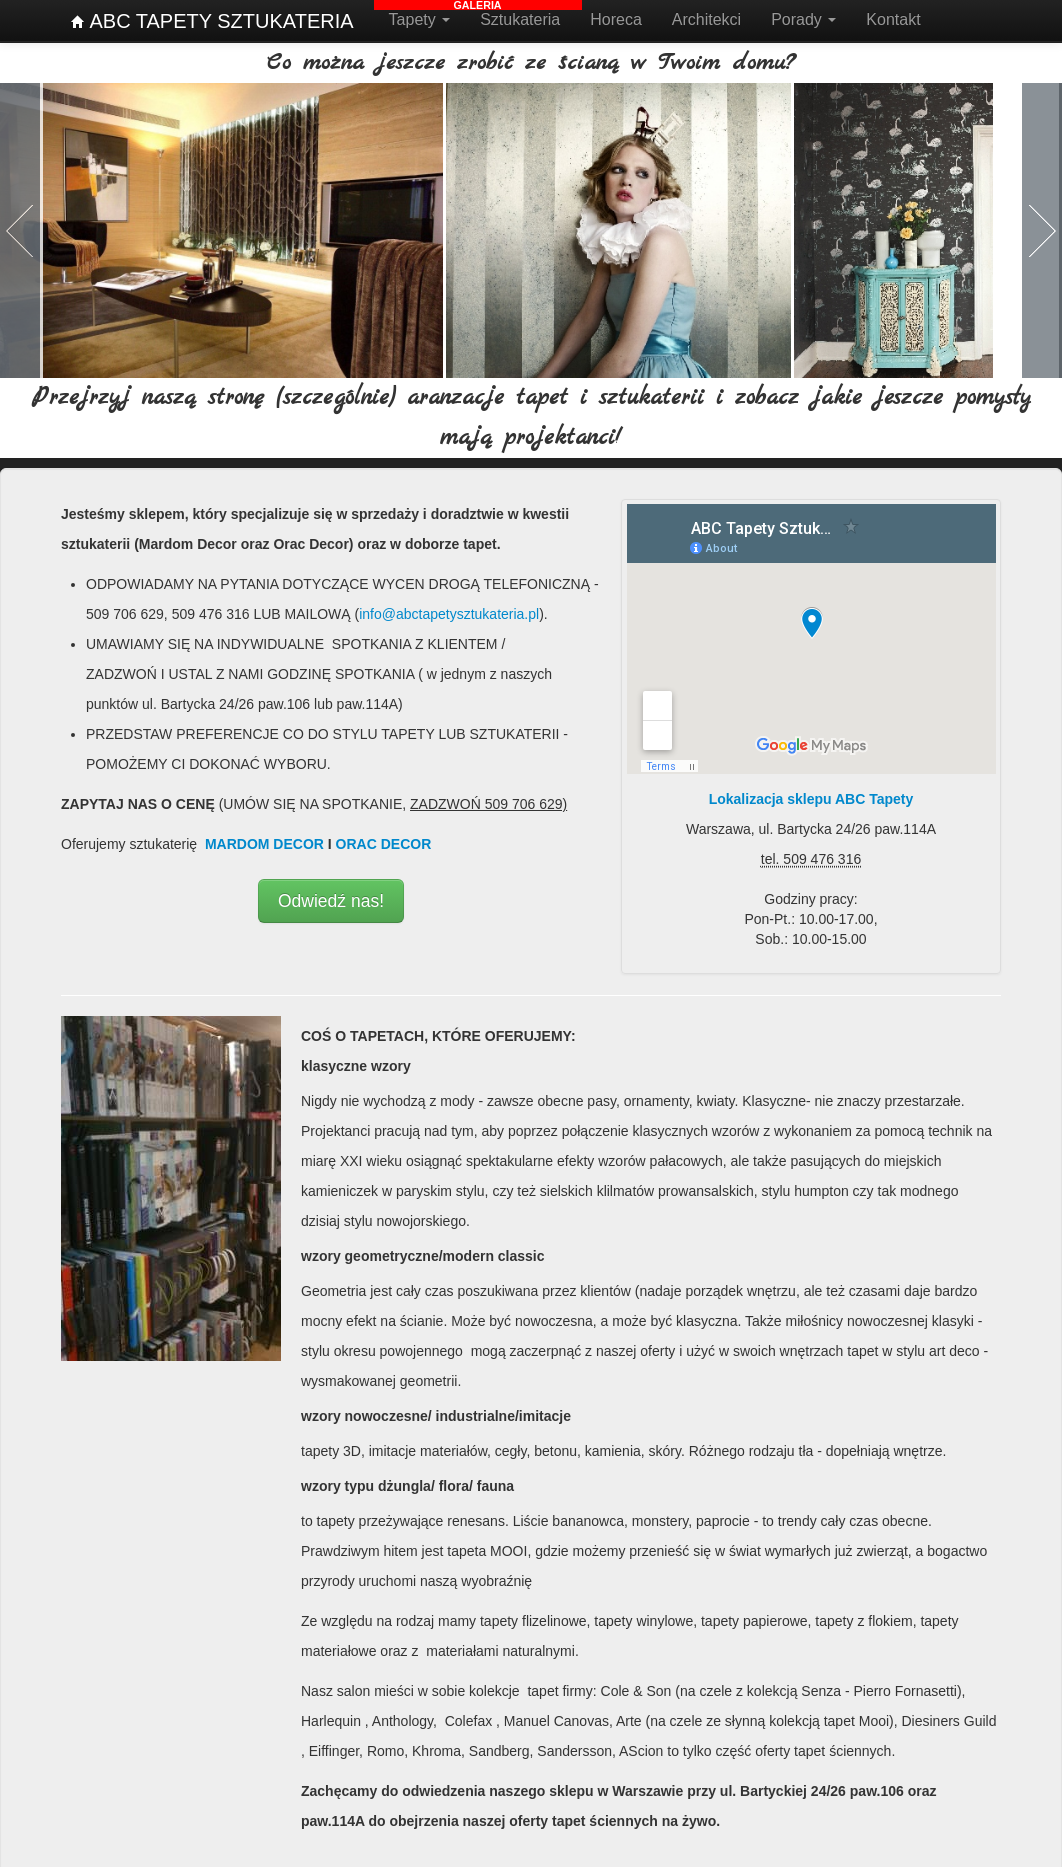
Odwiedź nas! (331, 897)
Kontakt (893, 19)
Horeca (616, 19)
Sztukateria (520, 19)
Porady (803, 19)
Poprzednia (21, 228)
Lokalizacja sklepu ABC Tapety (811, 795)
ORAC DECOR (384, 840)
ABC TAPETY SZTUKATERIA (212, 21)
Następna (1041, 228)
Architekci (706, 19)
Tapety (420, 19)
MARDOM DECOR (264, 840)
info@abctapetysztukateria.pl (449, 610)
